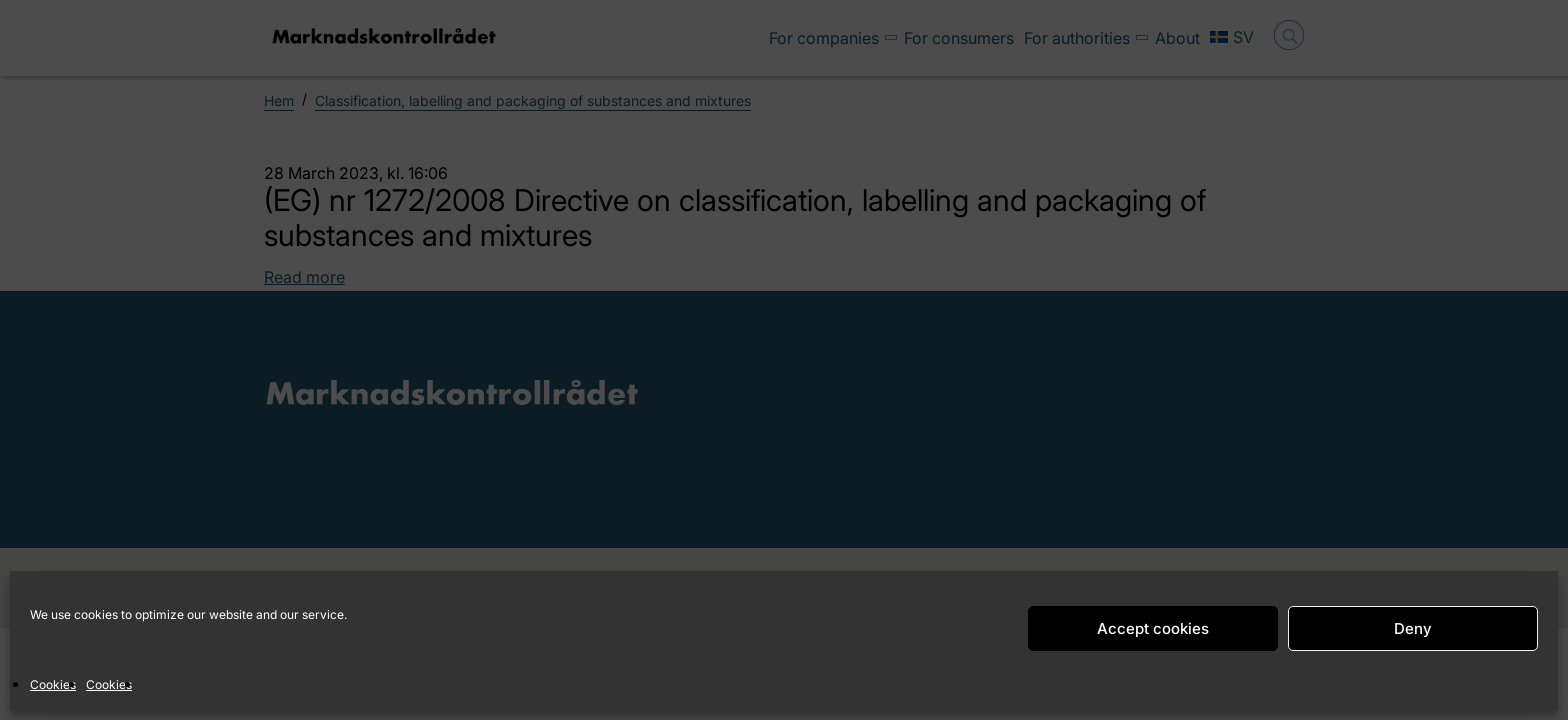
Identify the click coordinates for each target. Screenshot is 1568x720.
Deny (1413, 628)
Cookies (53, 684)
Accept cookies (1153, 628)
